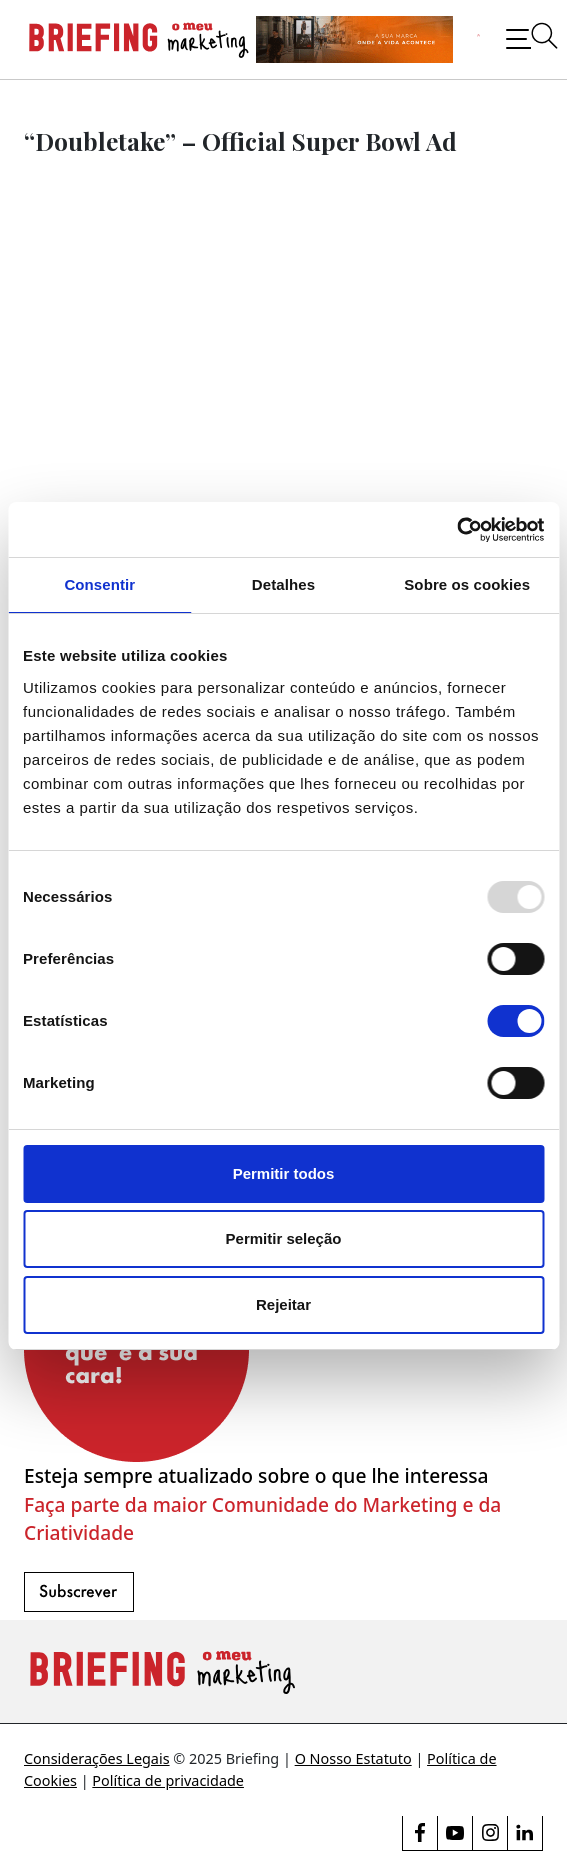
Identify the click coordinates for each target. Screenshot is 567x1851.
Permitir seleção (284, 1238)
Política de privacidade (168, 1780)
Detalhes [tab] (283, 584)
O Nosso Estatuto (353, 1758)
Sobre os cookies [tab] (467, 584)
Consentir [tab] (99, 584)
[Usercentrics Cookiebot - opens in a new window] (456, 530)
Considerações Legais (97, 1758)
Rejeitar (283, 1304)
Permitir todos (284, 1173)
